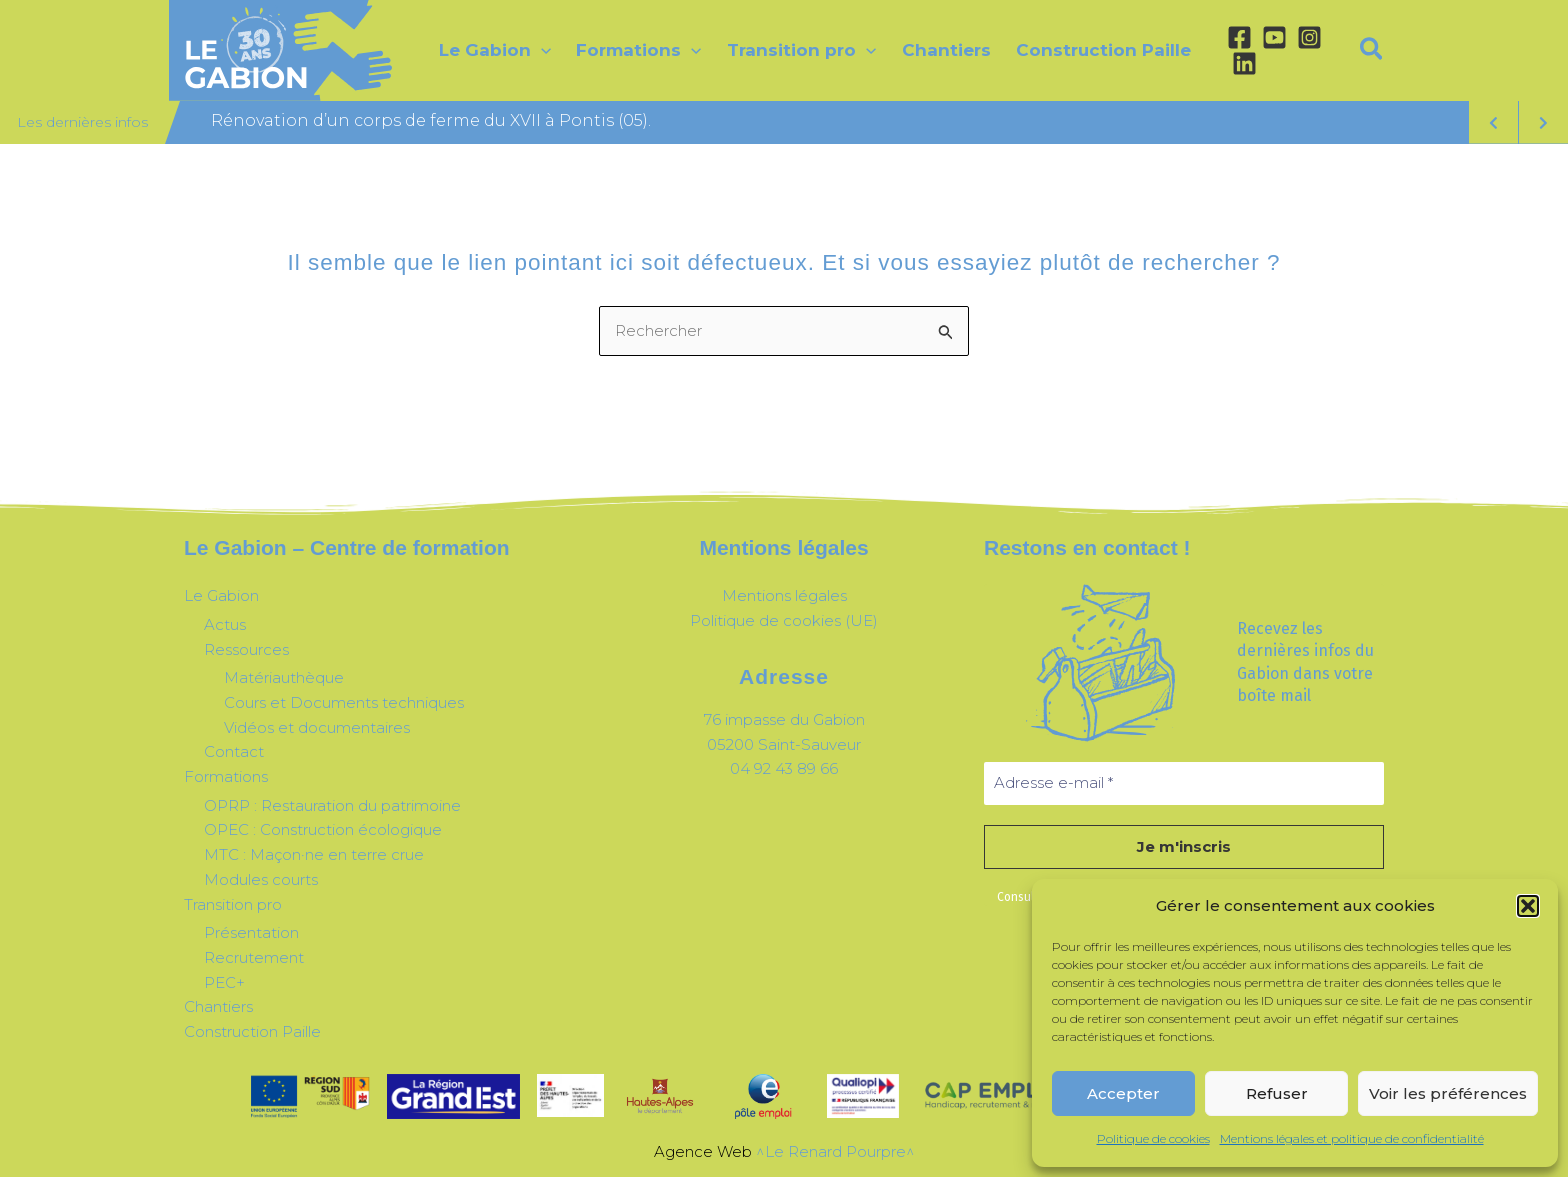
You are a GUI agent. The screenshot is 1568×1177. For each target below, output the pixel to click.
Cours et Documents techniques (344, 702)
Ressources (246, 649)
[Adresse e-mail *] (1184, 783)
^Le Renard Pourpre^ (835, 1151)
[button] (1528, 906)
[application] (541, 50)
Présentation (251, 932)
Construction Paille (252, 1031)
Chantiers (218, 1006)
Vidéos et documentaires (317, 727)
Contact (234, 751)
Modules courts (261, 879)
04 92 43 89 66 (784, 768)
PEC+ (224, 982)
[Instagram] (1309, 37)
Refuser (1277, 1093)
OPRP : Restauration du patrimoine (332, 805)
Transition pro (233, 904)
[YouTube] (1274, 37)
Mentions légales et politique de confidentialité (1352, 1138)
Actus (225, 624)
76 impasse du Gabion (784, 719)
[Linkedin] (1244, 63)
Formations (226, 776)
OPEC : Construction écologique (323, 829)
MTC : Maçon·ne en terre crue (314, 854)
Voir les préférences (1448, 1093)
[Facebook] (1239, 37)
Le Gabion (221, 595)
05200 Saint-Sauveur (784, 744)
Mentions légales (784, 595)
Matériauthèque (284, 677)
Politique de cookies (1153, 1138)
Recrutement (254, 957)
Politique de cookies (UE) (784, 620)
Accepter (1123, 1093)
